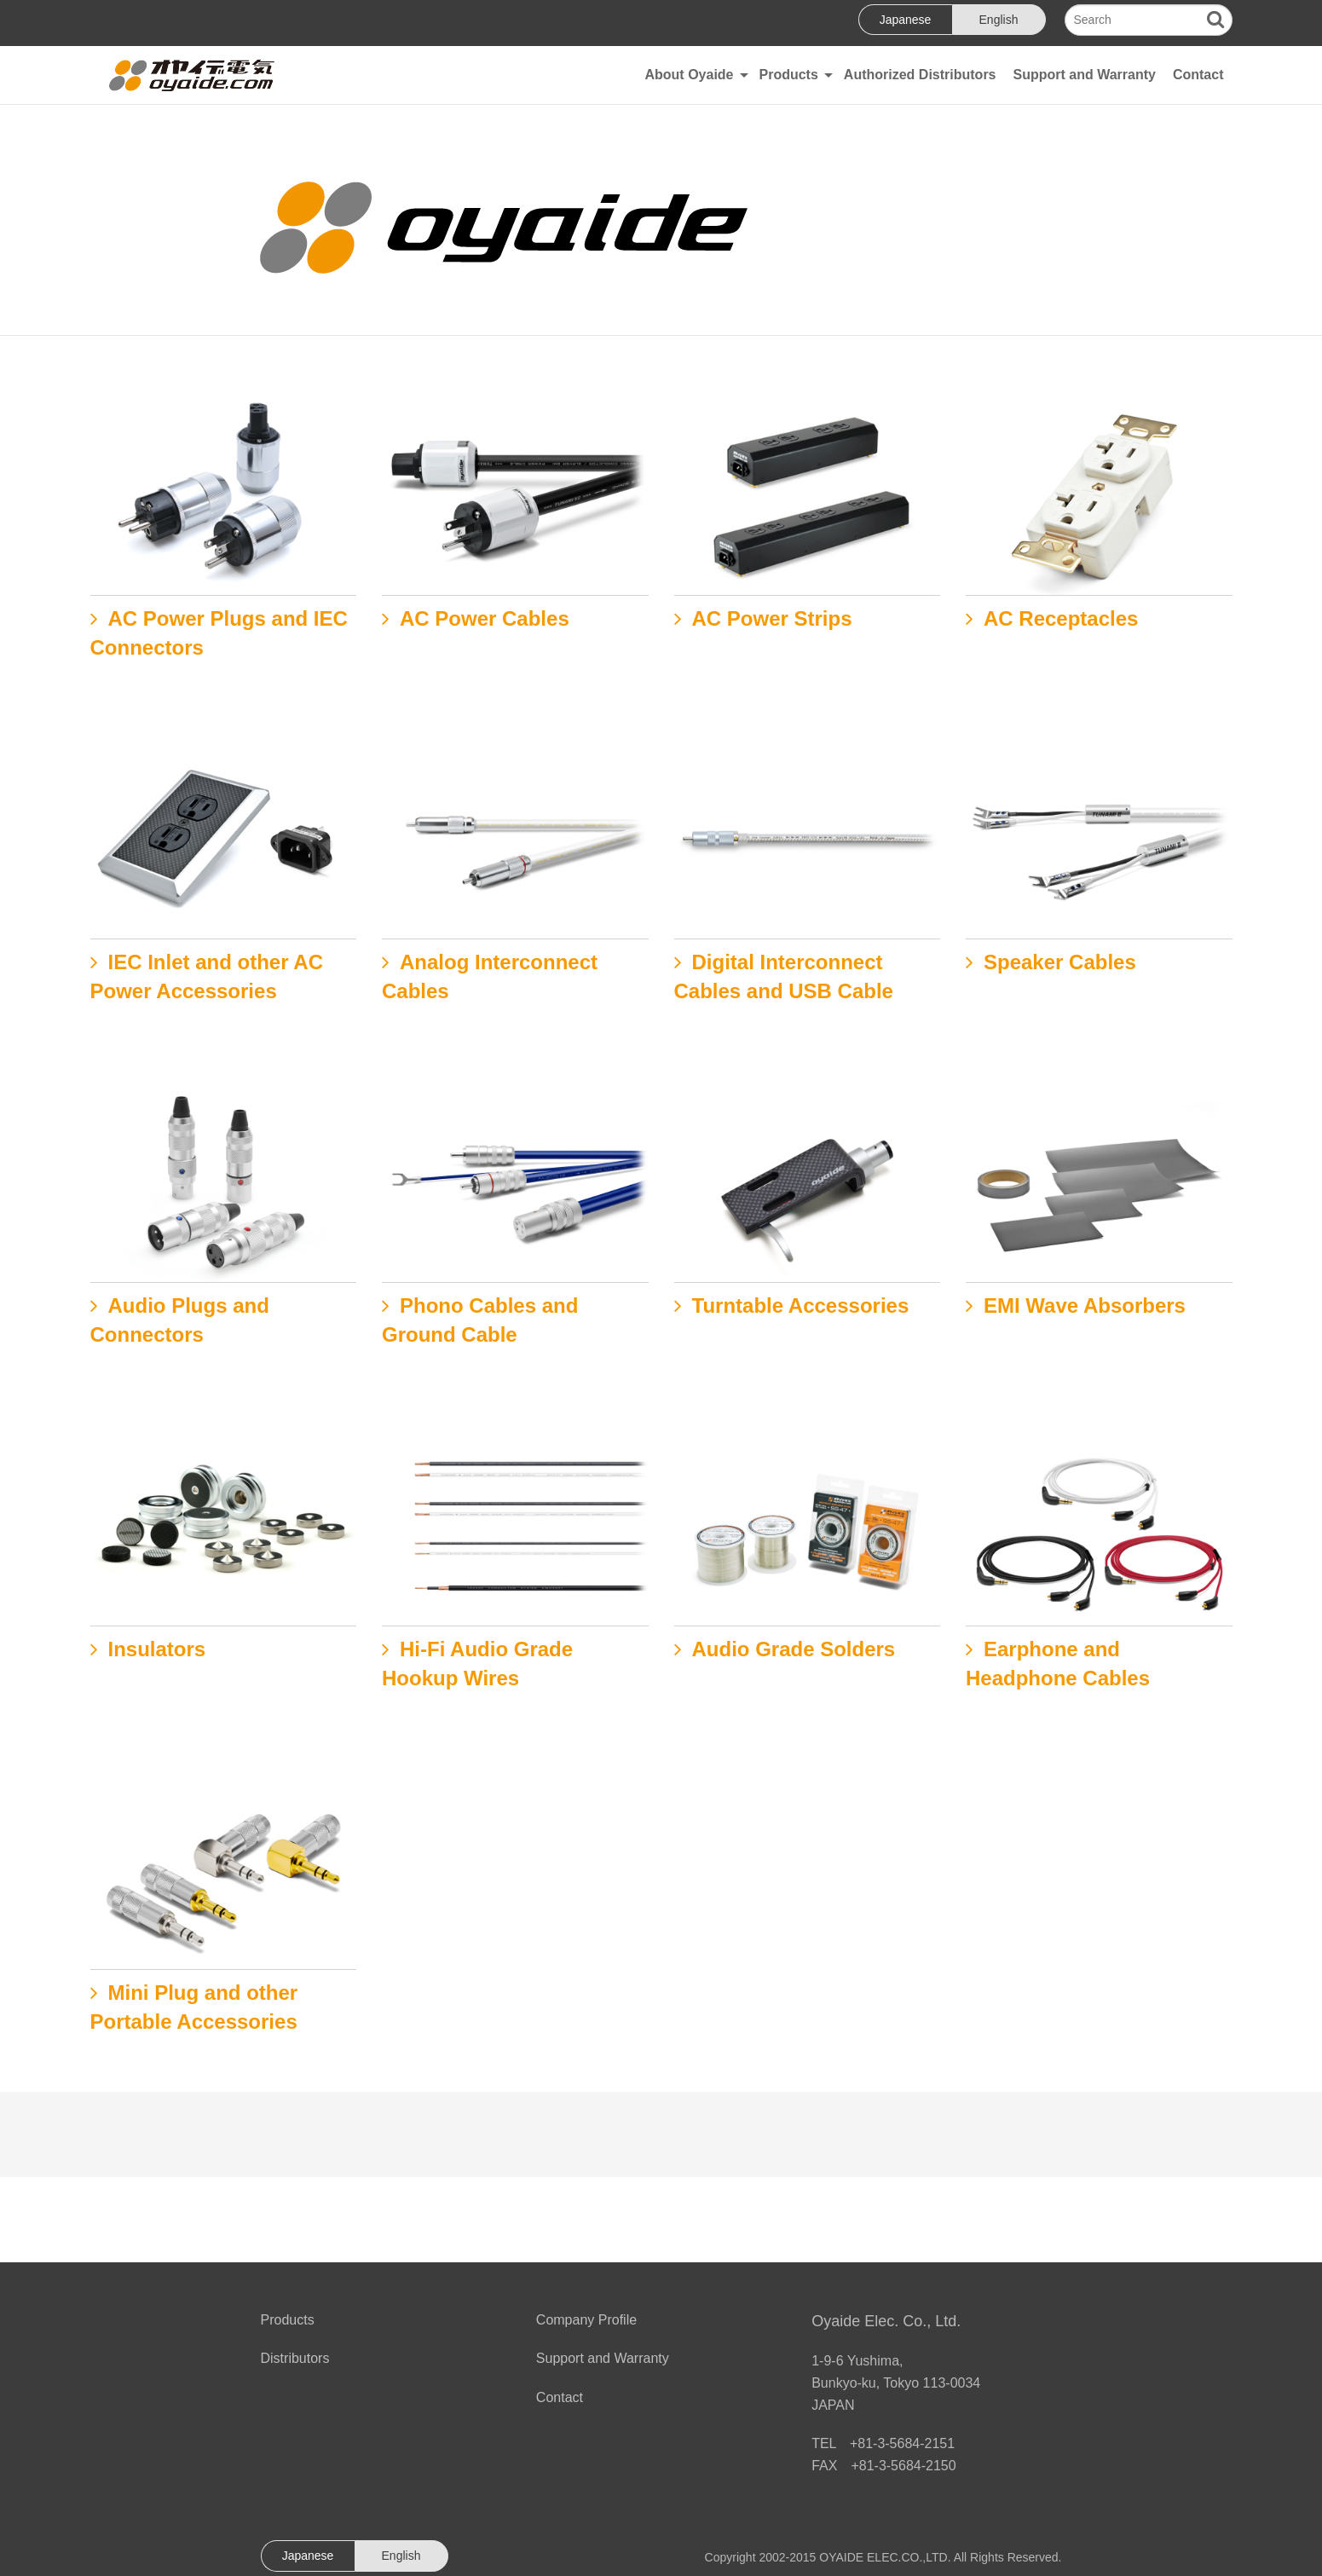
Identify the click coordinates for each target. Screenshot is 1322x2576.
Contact (1198, 74)
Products (788, 74)
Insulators (157, 1649)
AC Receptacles (1061, 618)
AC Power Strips (772, 618)
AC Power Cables (484, 618)
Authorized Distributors (920, 74)
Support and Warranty (1084, 74)
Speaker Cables (1060, 961)
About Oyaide (688, 74)
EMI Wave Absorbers (1085, 1305)
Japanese (906, 19)
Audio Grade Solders (794, 1649)
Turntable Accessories (800, 1305)
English (999, 19)
